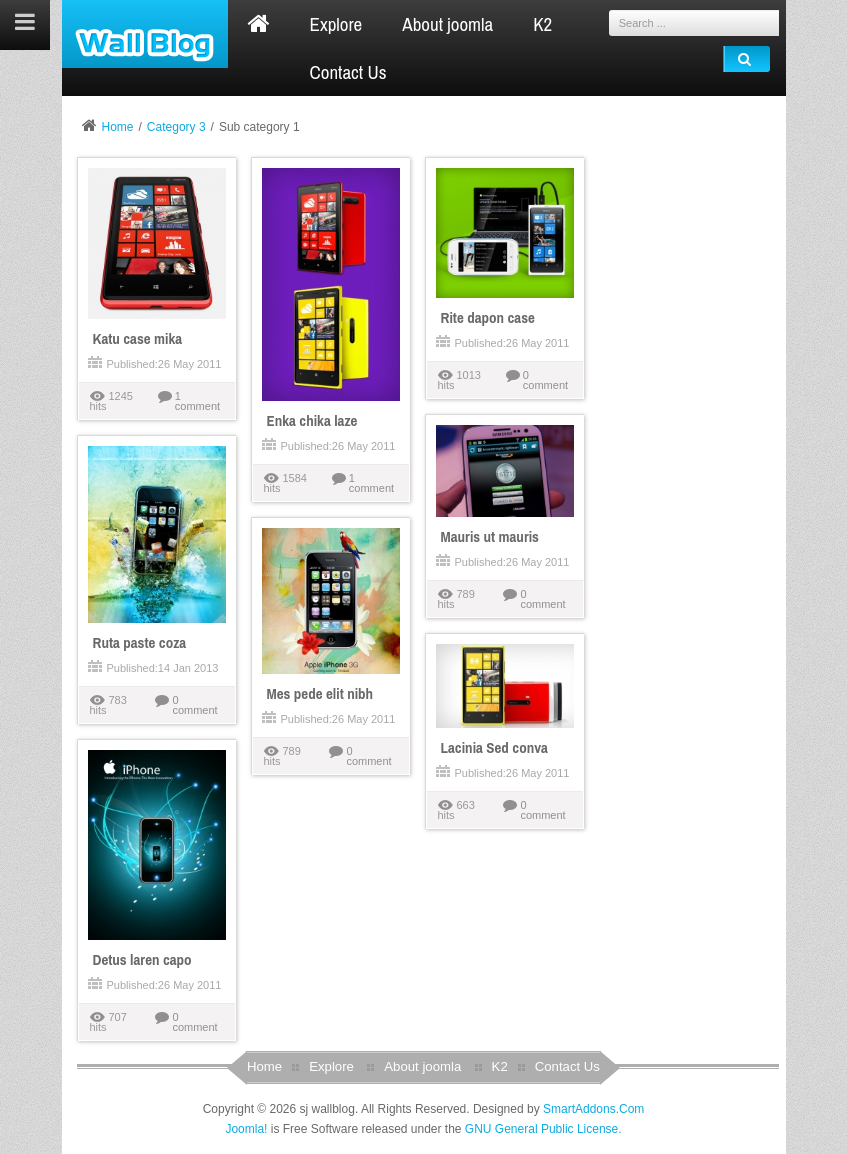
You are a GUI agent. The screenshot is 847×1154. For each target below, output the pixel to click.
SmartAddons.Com (593, 1109)
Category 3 (176, 127)
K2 (500, 1066)
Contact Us (567, 1066)
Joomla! (246, 1129)
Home (118, 127)
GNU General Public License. (543, 1129)
